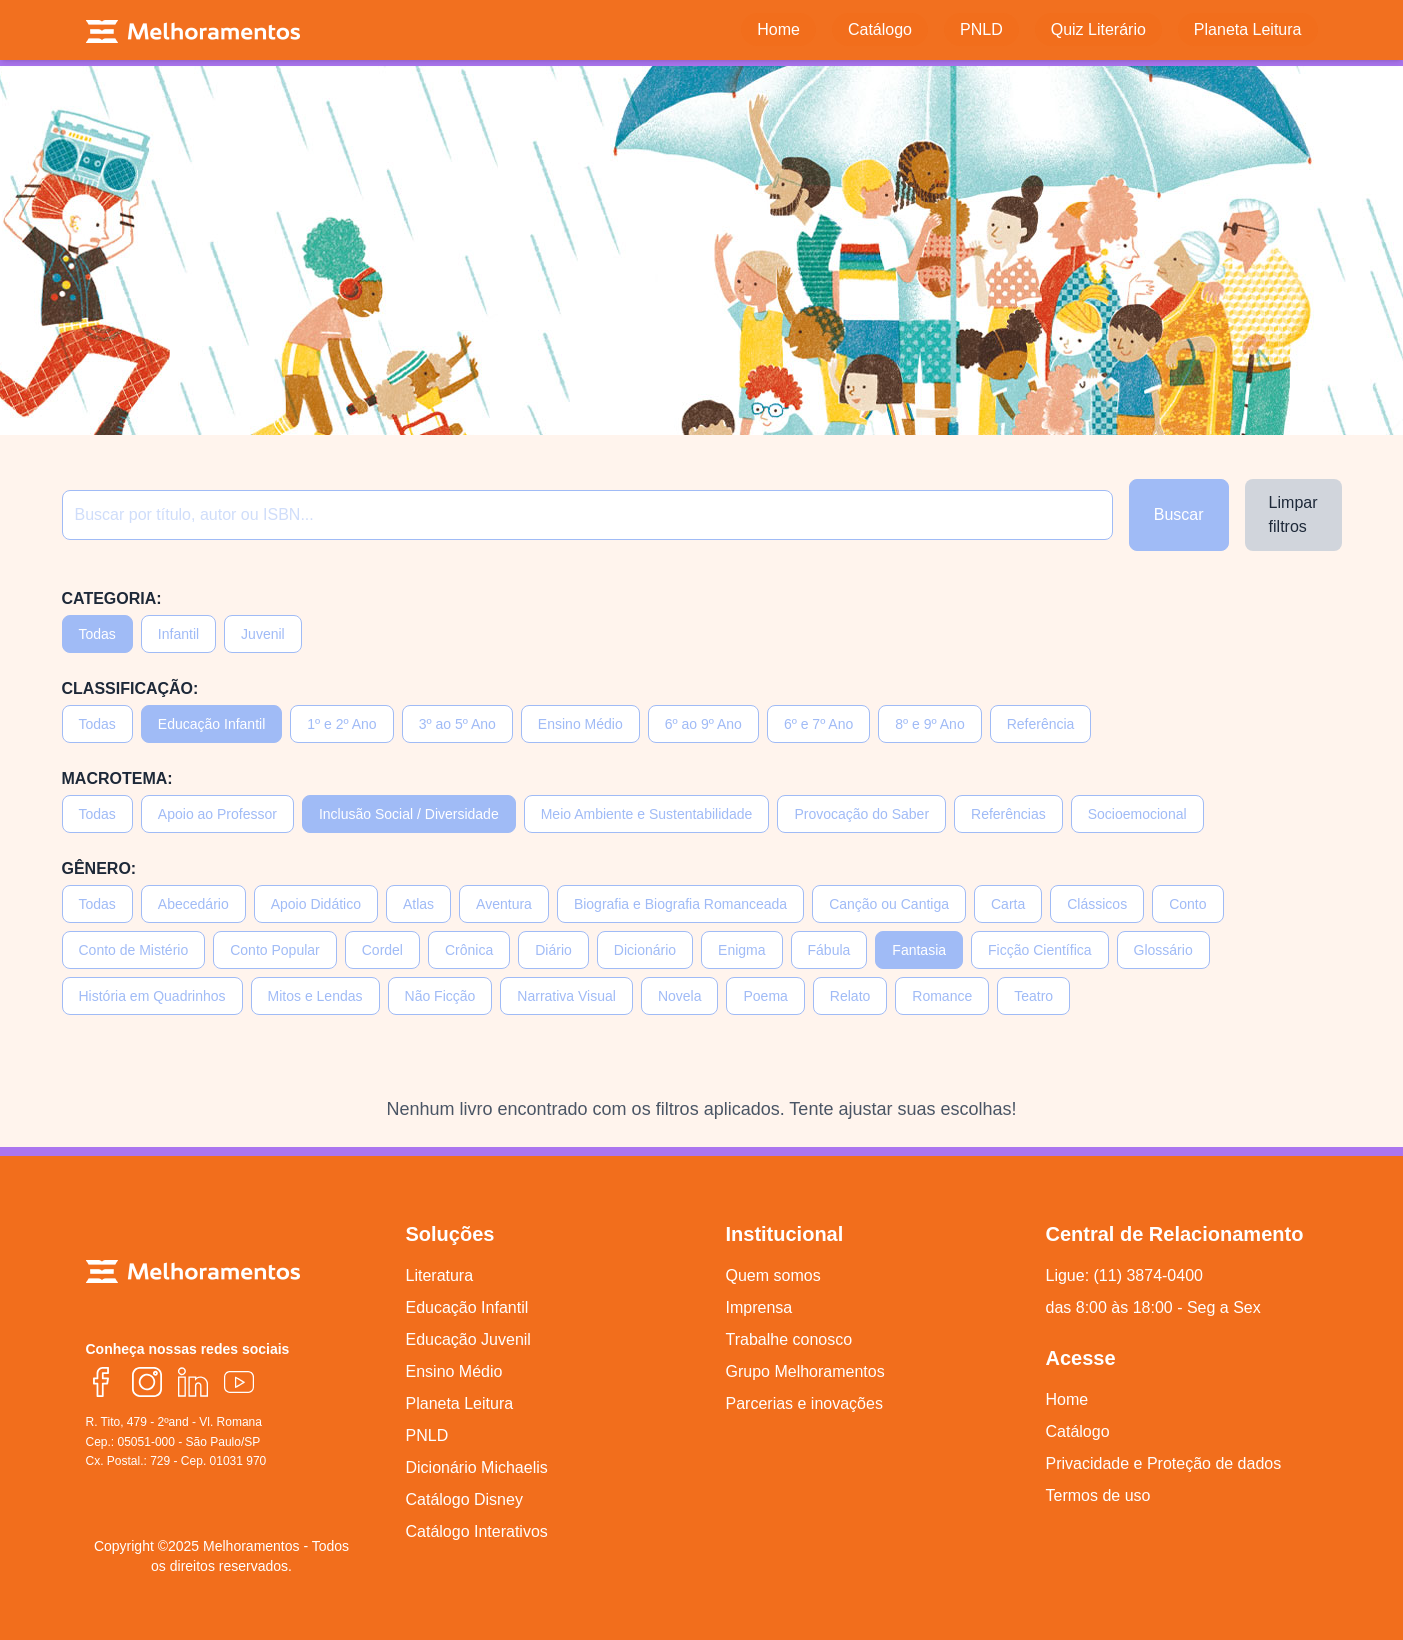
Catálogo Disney (464, 1499)
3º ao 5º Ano (457, 724)
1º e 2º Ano (341, 724)
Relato (850, 996)
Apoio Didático (316, 904)
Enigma (741, 950)
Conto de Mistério (134, 950)
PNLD (427, 1435)
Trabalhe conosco (789, 1339)
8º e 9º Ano (929, 724)
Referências (1008, 814)
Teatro (1033, 996)
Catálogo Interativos (477, 1531)
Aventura (504, 904)
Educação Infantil (211, 724)
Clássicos (1097, 904)
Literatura (440, 1275)
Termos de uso (1098, 1495)
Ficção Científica (1039, 950)
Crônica (469, 950)
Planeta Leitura (460, 1403)
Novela (680, 996)
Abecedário (193, 904)
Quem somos (773, 1275)
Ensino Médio (580, 724)
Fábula (829, 950)
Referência (1041, 724)
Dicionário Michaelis (477, 1467)
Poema (765, 996)
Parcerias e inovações (804, 1403)
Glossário (1163, 950)
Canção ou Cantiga (889, 904)
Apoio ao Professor (217, 814)
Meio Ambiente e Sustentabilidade (647, 814)
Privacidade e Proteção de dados (1164, 1463)
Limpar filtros (1293, 514)
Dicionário (645, 950)
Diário (553, 950)
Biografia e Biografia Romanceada (680, 904)
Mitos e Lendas (315, 996)
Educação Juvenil (468, 1339)
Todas (97, 634)
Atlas (418, 904)
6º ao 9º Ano (703, 724)
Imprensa (759, 1307)
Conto (1187, 904)
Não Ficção (440, 996)
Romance (942, 996)
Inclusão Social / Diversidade (409, 814)
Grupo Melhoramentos (805, 1371)
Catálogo (1078, 1431)
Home (1067, 1399)
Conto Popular (275, 950)
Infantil (178, 634)
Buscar (1179, 514)
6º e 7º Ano (818, 724)
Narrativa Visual (566, 996)
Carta (1008, 904)
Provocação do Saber (861, 814)
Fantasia (919, 950)
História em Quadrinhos (152, 996)
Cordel (382, 950)
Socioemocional (1137, 814)
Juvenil (263, 634)
